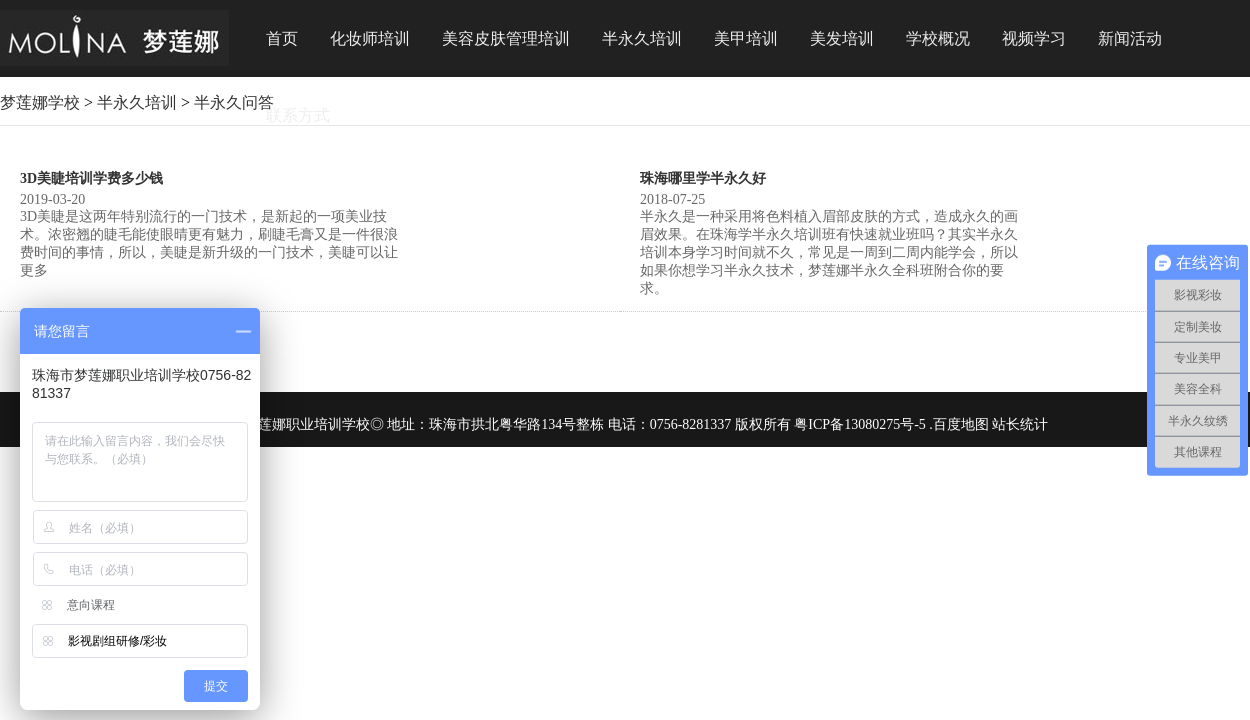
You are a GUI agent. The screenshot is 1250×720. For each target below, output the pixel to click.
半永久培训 (642, 38)
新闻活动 (1130, 38)
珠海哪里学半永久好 (703, 178)
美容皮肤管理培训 (506, 38)
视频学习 (1034, 38)
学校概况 (938, 38)
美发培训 (842, 38)
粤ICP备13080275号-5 (859, 424)
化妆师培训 (370, 38)
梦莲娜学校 (40, 102)
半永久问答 (234, 102)
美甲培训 (746, 38)
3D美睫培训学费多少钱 (91, 178)
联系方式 (298, 115)
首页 (282, 38)
